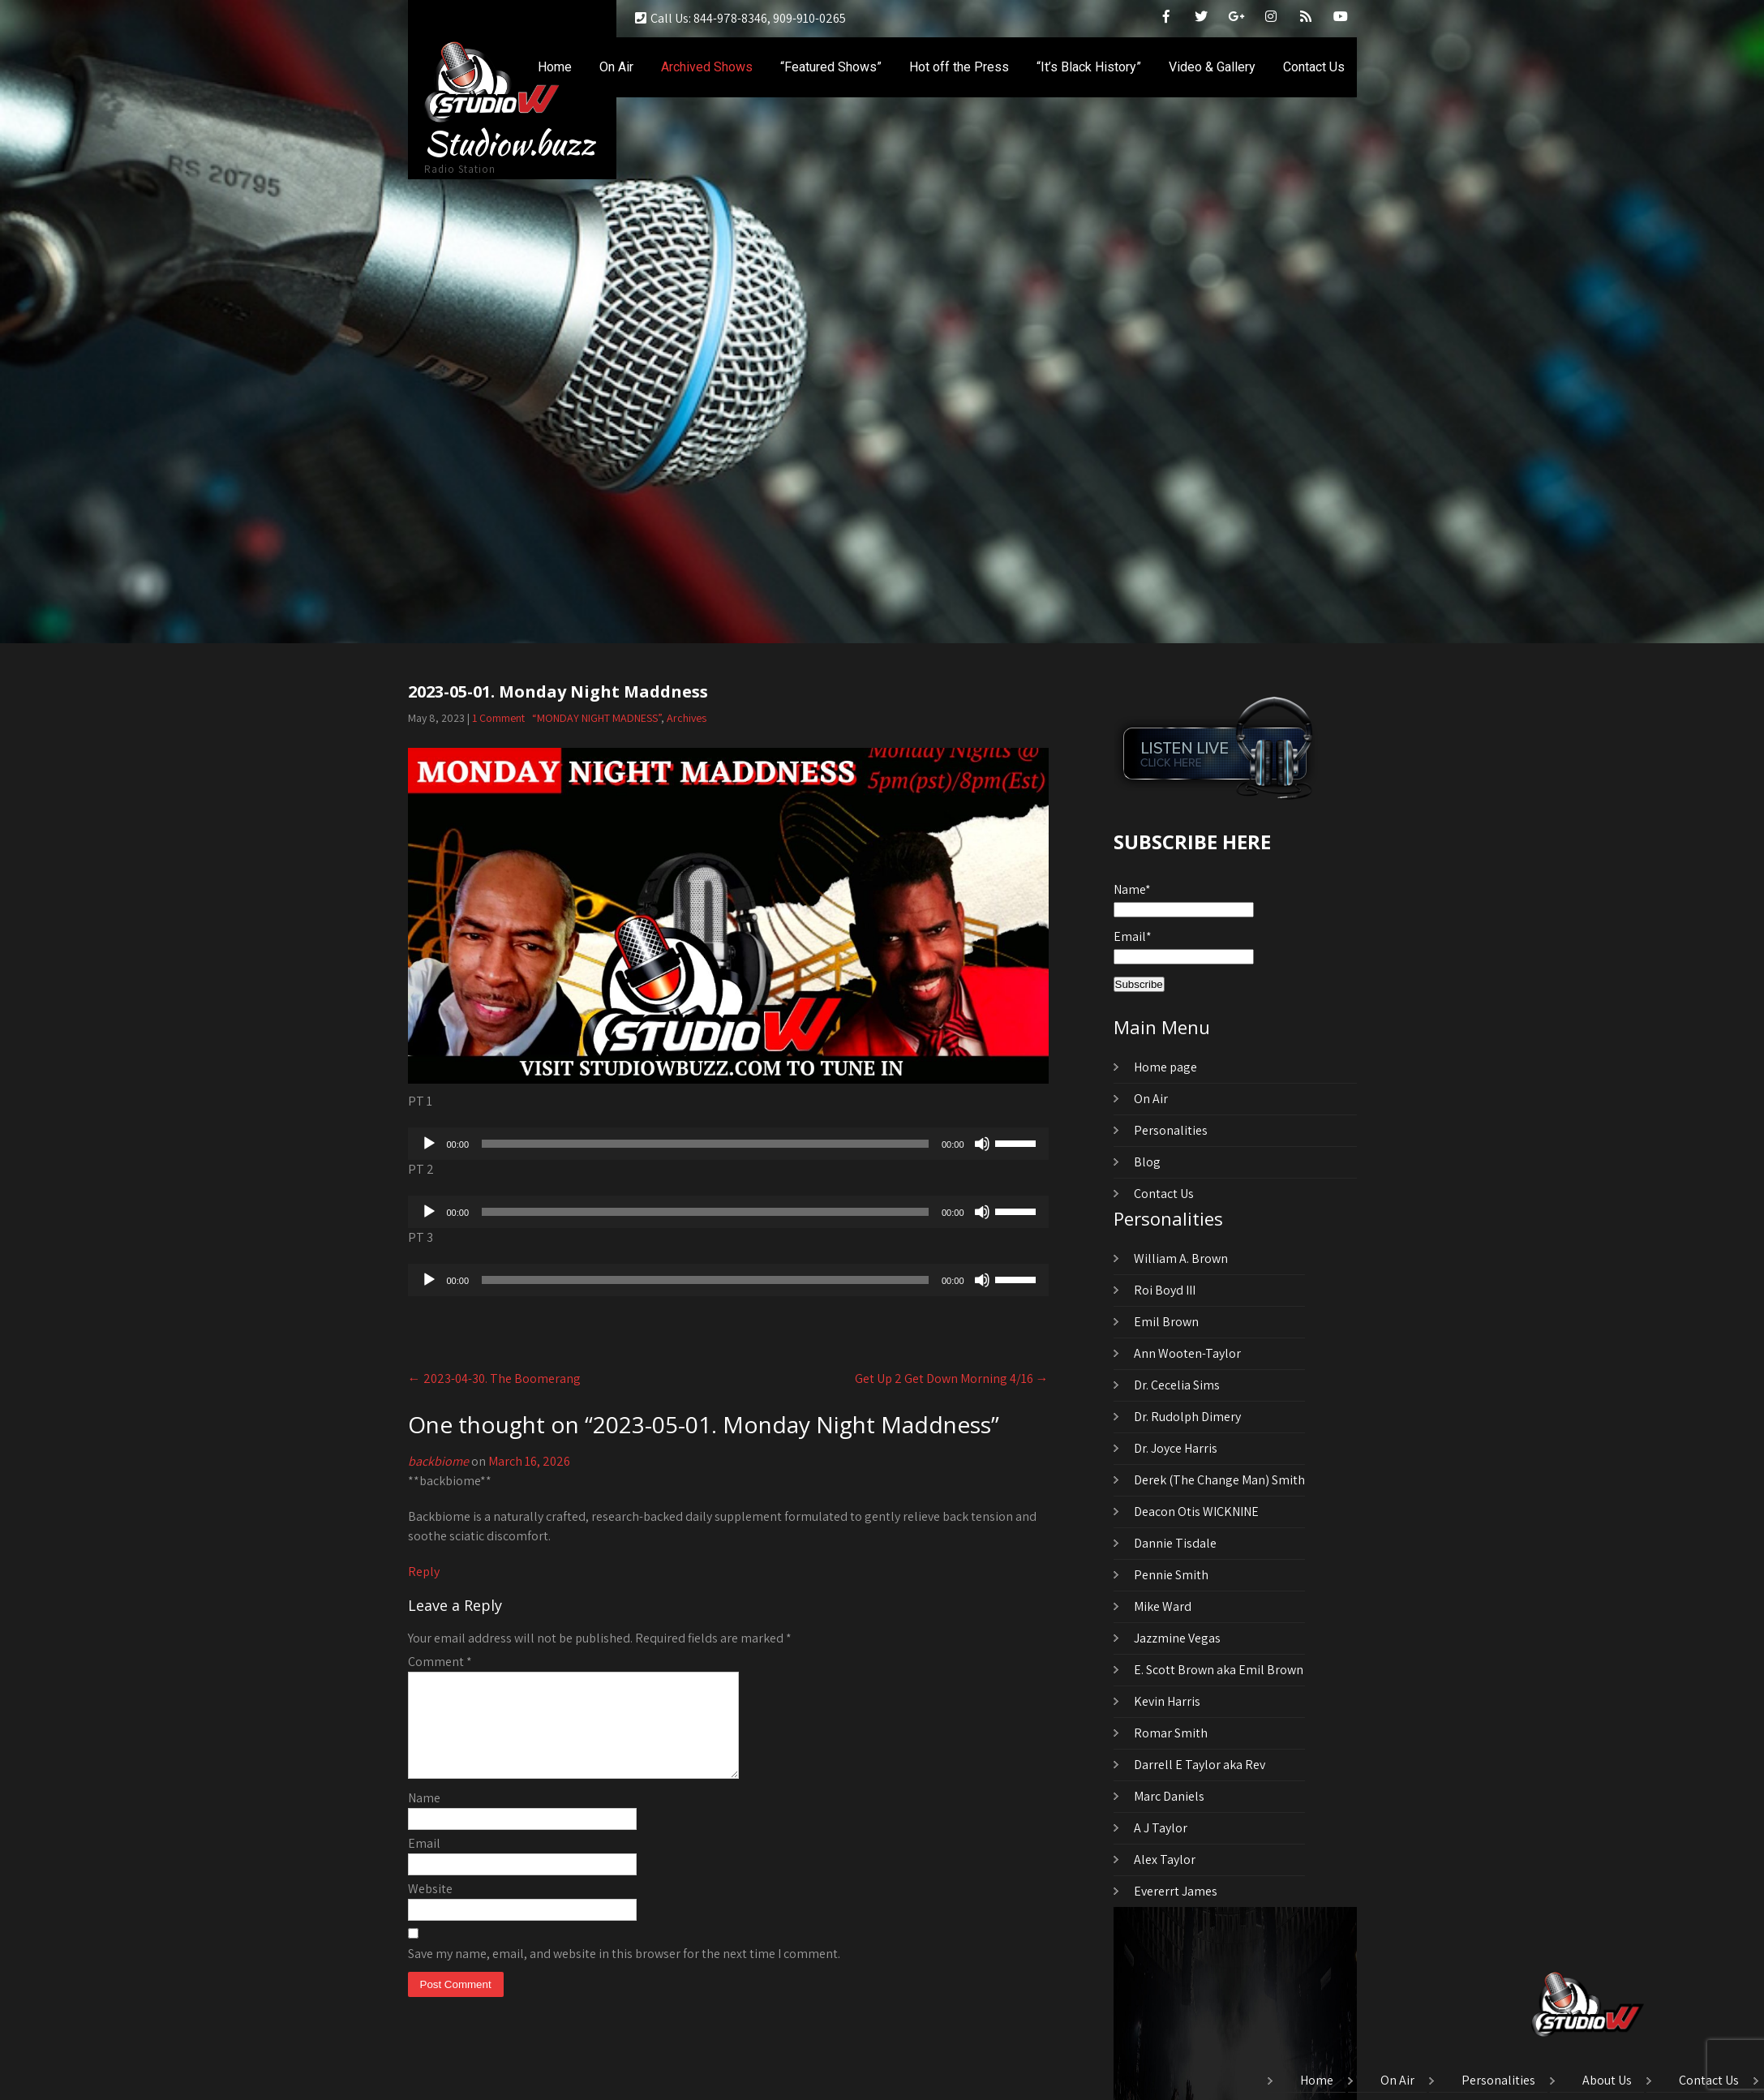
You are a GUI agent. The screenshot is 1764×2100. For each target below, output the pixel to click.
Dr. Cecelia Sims (1177, 1385)
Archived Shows (707, 67)
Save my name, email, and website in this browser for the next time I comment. (624, 1973)
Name (424, 1817)
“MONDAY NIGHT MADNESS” (596, 718)
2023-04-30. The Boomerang (494, 1378)
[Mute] (982, 1144)
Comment (440, 1661)
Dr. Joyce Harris (1175, 1448)
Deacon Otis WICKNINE (1196, 1511)
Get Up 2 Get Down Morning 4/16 (952, 1378)
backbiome (438, 1461)
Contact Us (1314, 67)
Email (424, 1862)
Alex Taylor (1164, 1859)
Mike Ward (1162, 1606)
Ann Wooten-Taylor (1187, 1353)
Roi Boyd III (1164, 1290)
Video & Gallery (1212, 67)
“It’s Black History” (1089, 67)
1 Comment (498, 718)
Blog (1147, 1161)
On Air (616, 67)
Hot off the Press (959, 67)
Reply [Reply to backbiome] (424, 1571)
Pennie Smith (1171, 1574)
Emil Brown (1166, 1321)
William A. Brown (1181, 1258)
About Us (1607, 2081)
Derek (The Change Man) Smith (1219, 1479)
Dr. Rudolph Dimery (1187, 1416)
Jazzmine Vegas (1177, 1638)
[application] (728, 1143)
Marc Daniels (1169, 1796)
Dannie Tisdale (1175, 1543)
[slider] (705, 1144)
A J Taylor (1160, 1827)
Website (430, 1908)
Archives (686, 718)
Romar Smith (1171, 1732)
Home (555, 67)
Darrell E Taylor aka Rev (1199, 1764)
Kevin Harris (1167, 1701)
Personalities (1171, 1130)
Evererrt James (1175, 1891)
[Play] (429, 1144)
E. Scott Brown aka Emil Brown (1218, 1669)
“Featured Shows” (831, 67)
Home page (1165, 1067)
